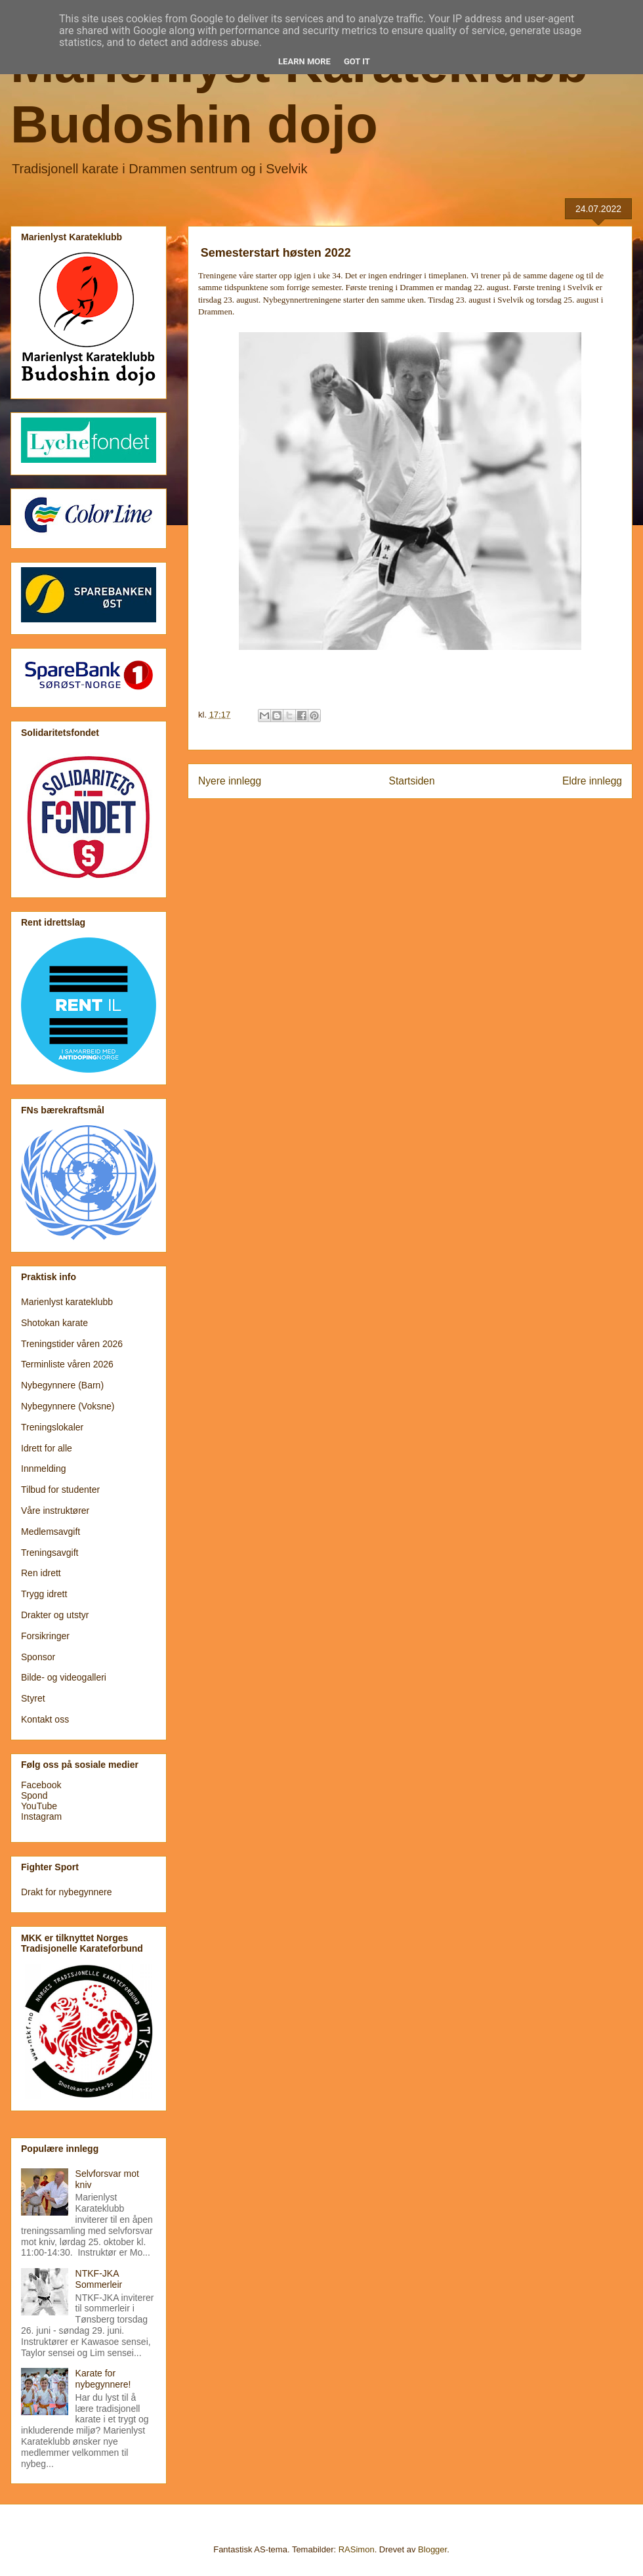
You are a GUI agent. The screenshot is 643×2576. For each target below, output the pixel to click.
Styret (33, 1698)
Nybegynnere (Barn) (62, 1385)
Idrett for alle (46, 1448)
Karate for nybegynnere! (103, 2379)
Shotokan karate (54, 1323)
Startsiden (411, 780)
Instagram (41, 1816)
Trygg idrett (44, 1594)
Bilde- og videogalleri (63, 1677)
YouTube (39, 1806)
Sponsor (38, 1657)
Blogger (432, 2549)
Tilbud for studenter (60, 1489)
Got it (357, 61)
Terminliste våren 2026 (67, 1364)
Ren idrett (41, 1573)
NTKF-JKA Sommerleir (99, 2279)
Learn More (304, 61)
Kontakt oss (45, 1719)
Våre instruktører (55, 1510)
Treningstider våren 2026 (72, 1344)
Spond (34, 1795)
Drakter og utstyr (55, 1615)
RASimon (357, 2549)
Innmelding (43, 1468)
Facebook (41, 1785)
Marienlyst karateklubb (67, 1302)
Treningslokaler (52, 1427)
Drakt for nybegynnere (66, 1892)
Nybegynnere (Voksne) (67, 1406)
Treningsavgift (49, 1552)
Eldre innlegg (592, 780)
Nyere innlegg (229, 780)
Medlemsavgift (50, 1531)
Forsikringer (45, 1636)
